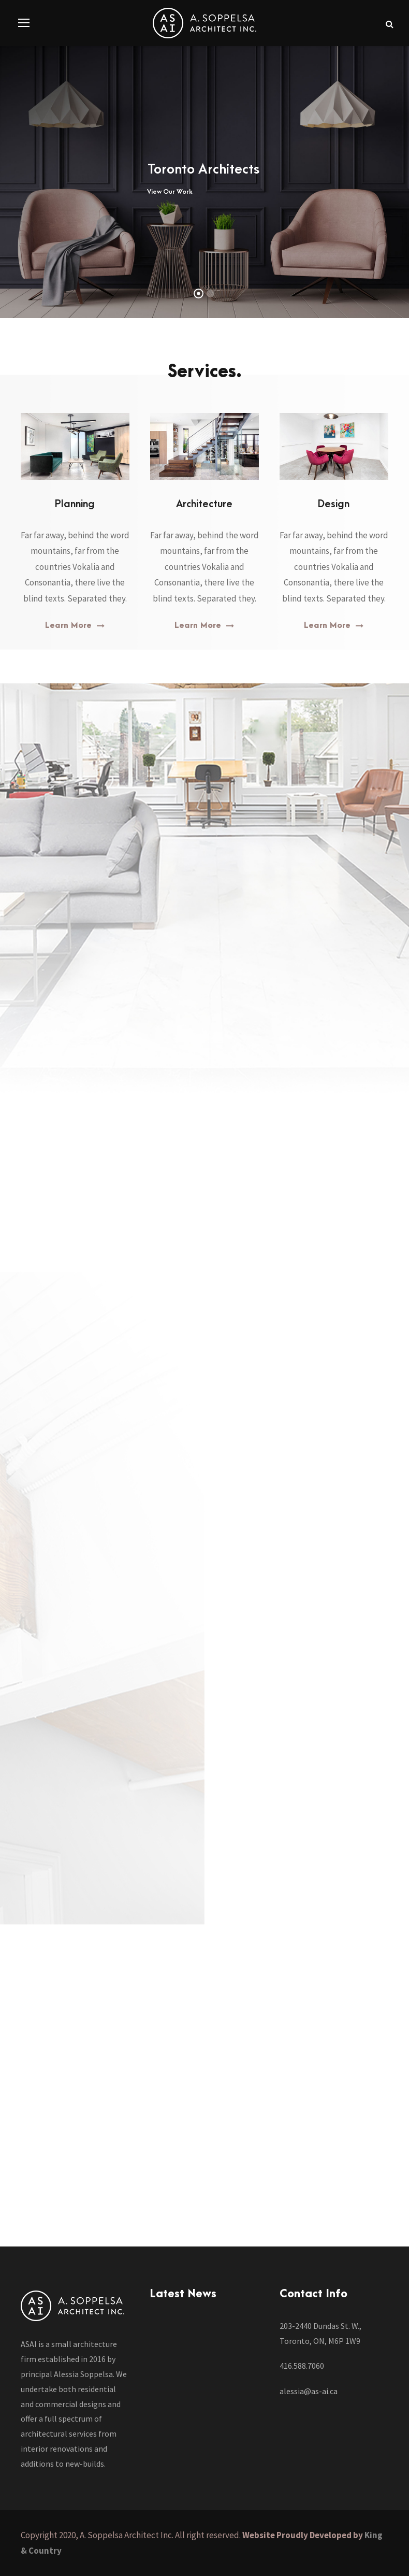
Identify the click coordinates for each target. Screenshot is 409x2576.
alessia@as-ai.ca (309, 2391)
